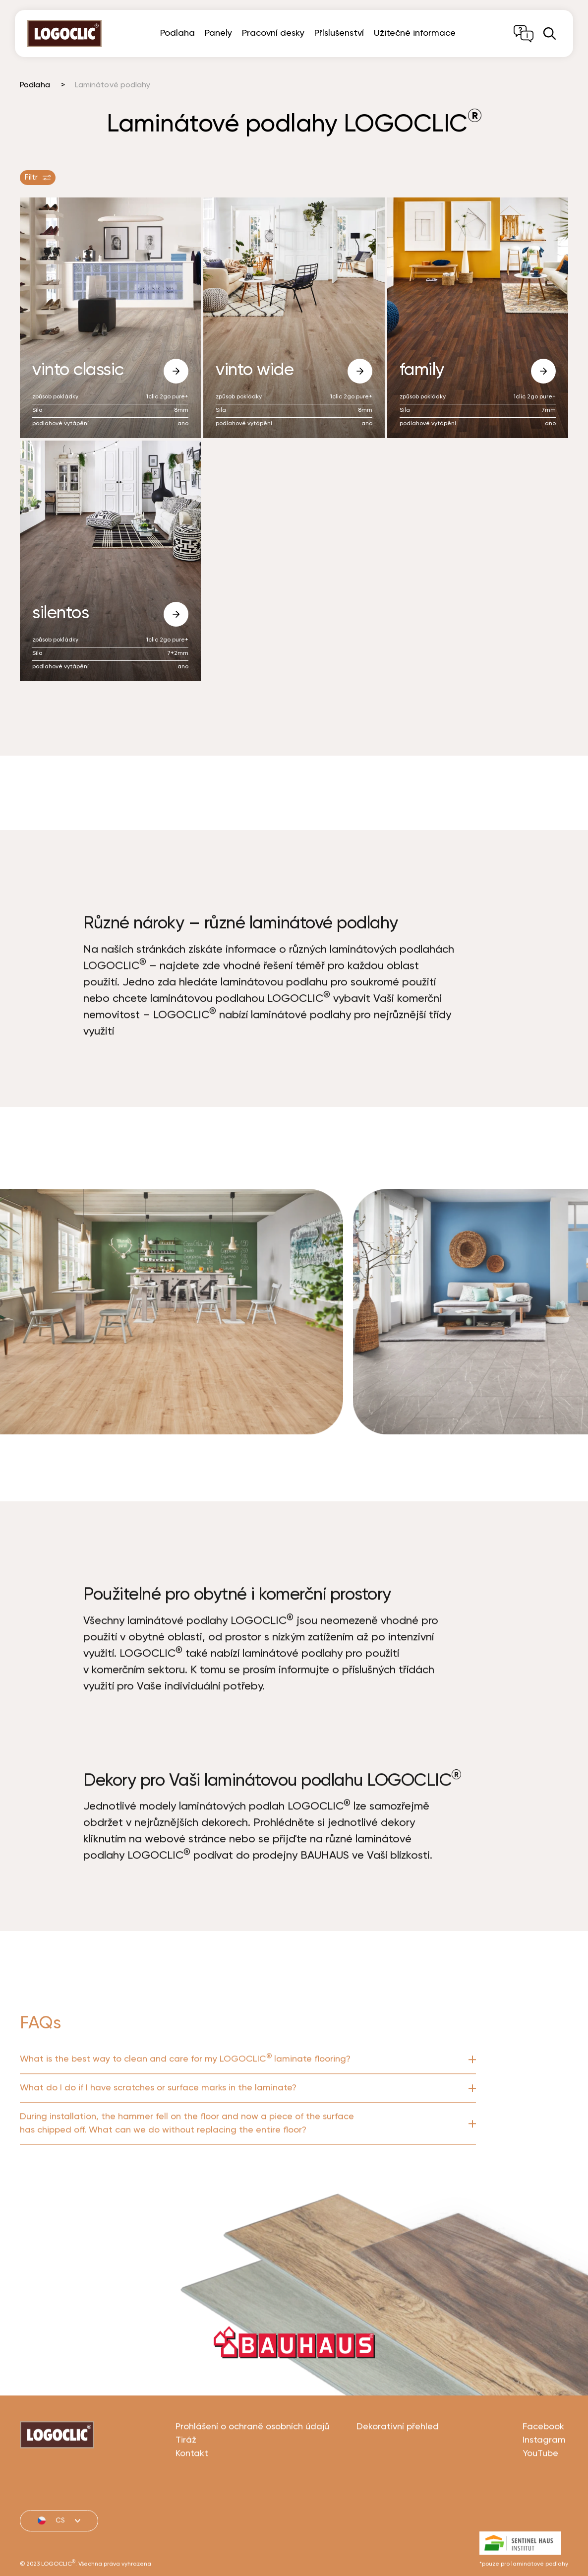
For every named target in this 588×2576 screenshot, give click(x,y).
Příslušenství (339, 33)
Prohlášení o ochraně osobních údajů (252, 2476)
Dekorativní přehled (397, 2476)
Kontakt (192, 2503)
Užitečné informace (415, 33)
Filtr (38, 178)
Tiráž (186, 2489)
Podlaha (177, 33)
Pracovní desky (273, 33)
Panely (218, 33)
